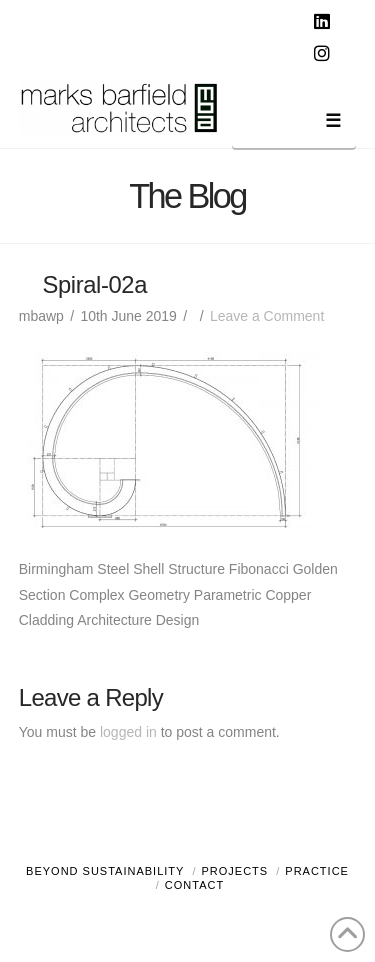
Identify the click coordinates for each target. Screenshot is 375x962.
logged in (128, 732)
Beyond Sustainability (105, 871)
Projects (235, 871)
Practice (317, 871)
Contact (194, 885)
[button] (294, 124)
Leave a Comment (267, 316)
